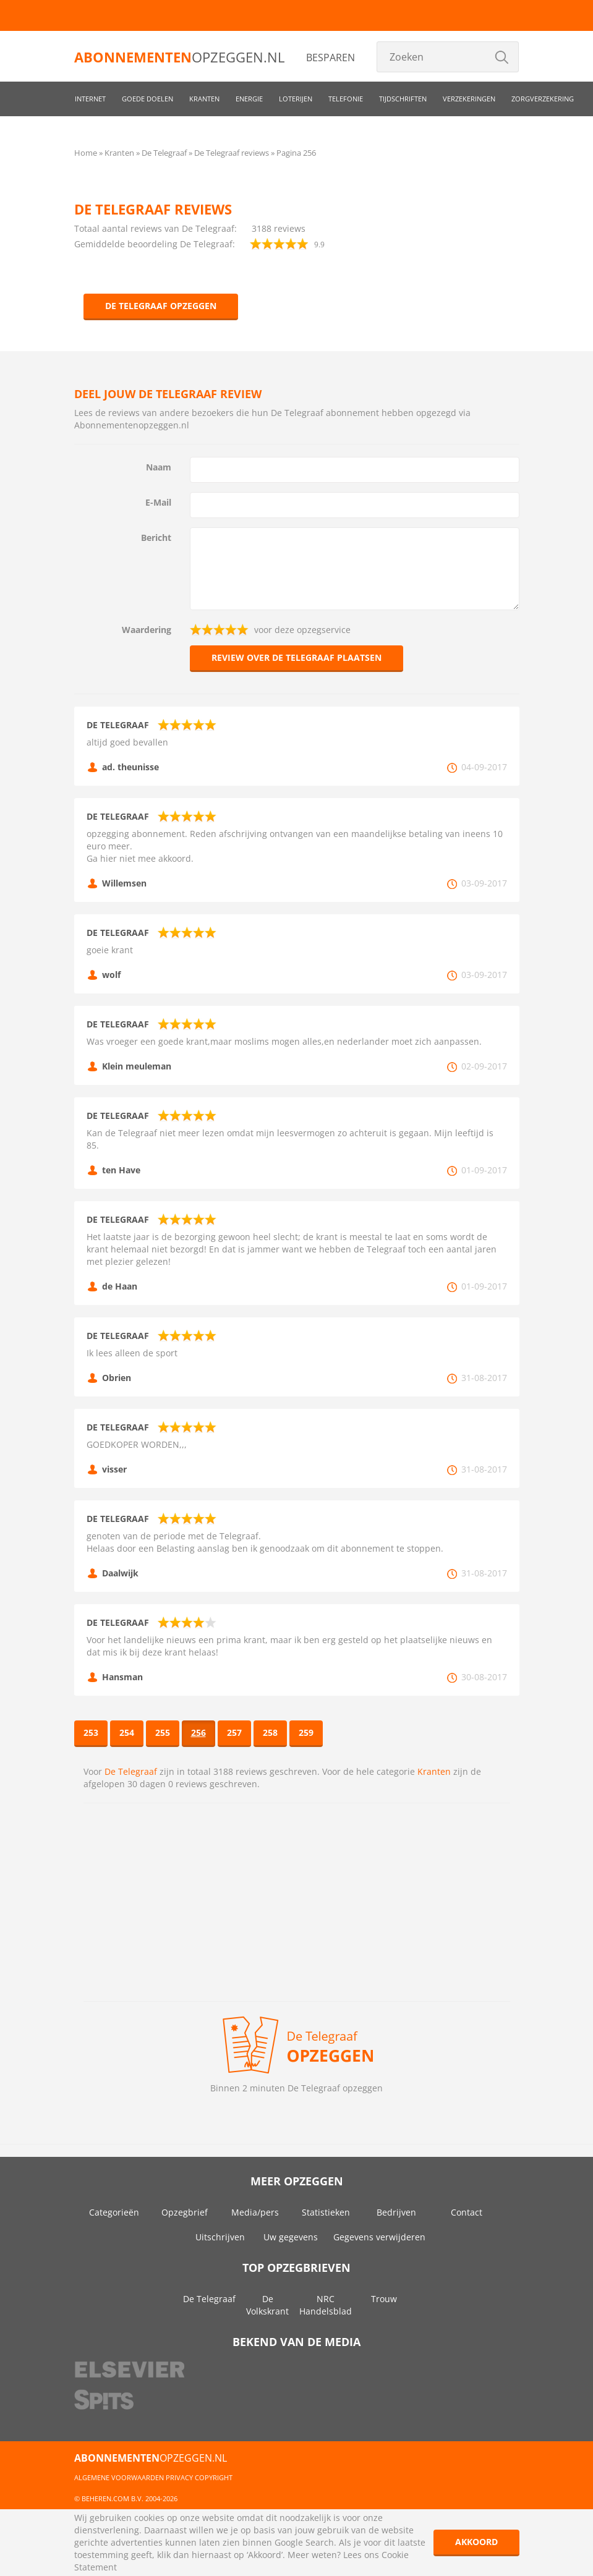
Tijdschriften (403, 98)
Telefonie (345, 98)
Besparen (330, 57)
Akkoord (476, 2542)
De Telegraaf (131, 1771)
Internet (90, 98)
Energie (249, 98)
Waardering (146, 629)
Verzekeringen (469, 98)
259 (306, 1732)
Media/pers (255, 2212)
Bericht (156, 537)
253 (90, 1732)
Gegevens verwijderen (379, 2237)
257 (234, 1732)
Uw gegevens (290, 2237)
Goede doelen (147, 98)
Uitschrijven (220, 2237)
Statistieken (326, 2212)
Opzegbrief (184, 2212)
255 (162, 1732)
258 (270, 1732)
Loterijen (295, 98)
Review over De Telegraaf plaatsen (296, 657)
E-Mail (158, 502)
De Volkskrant (267, 2305)
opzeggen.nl (179, 57)
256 (198, 1732)
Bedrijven (396, 2212)
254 (126, 1732)
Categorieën (114, 2212)
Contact (466, 2212)
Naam (158, 467)
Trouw (384, 2299)
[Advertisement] (296, 1902)
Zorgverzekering (542, 98)
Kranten (204, 98)
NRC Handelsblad (325, 2305)
